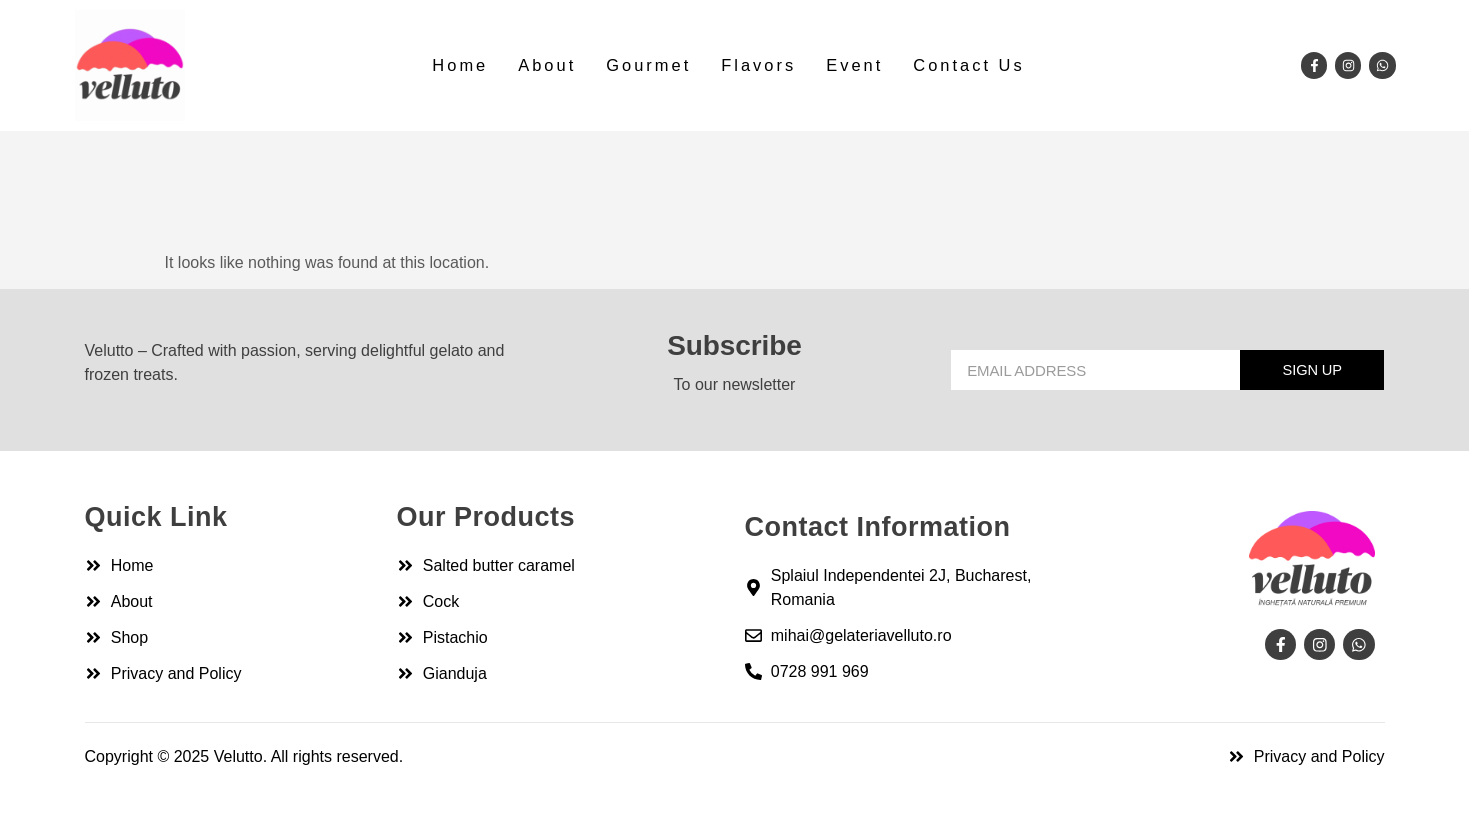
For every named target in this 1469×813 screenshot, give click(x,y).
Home (464, 65)
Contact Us (965, 65)
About (550, 65)
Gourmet (649, 65)
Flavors (758, 65)
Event (853, 65)
